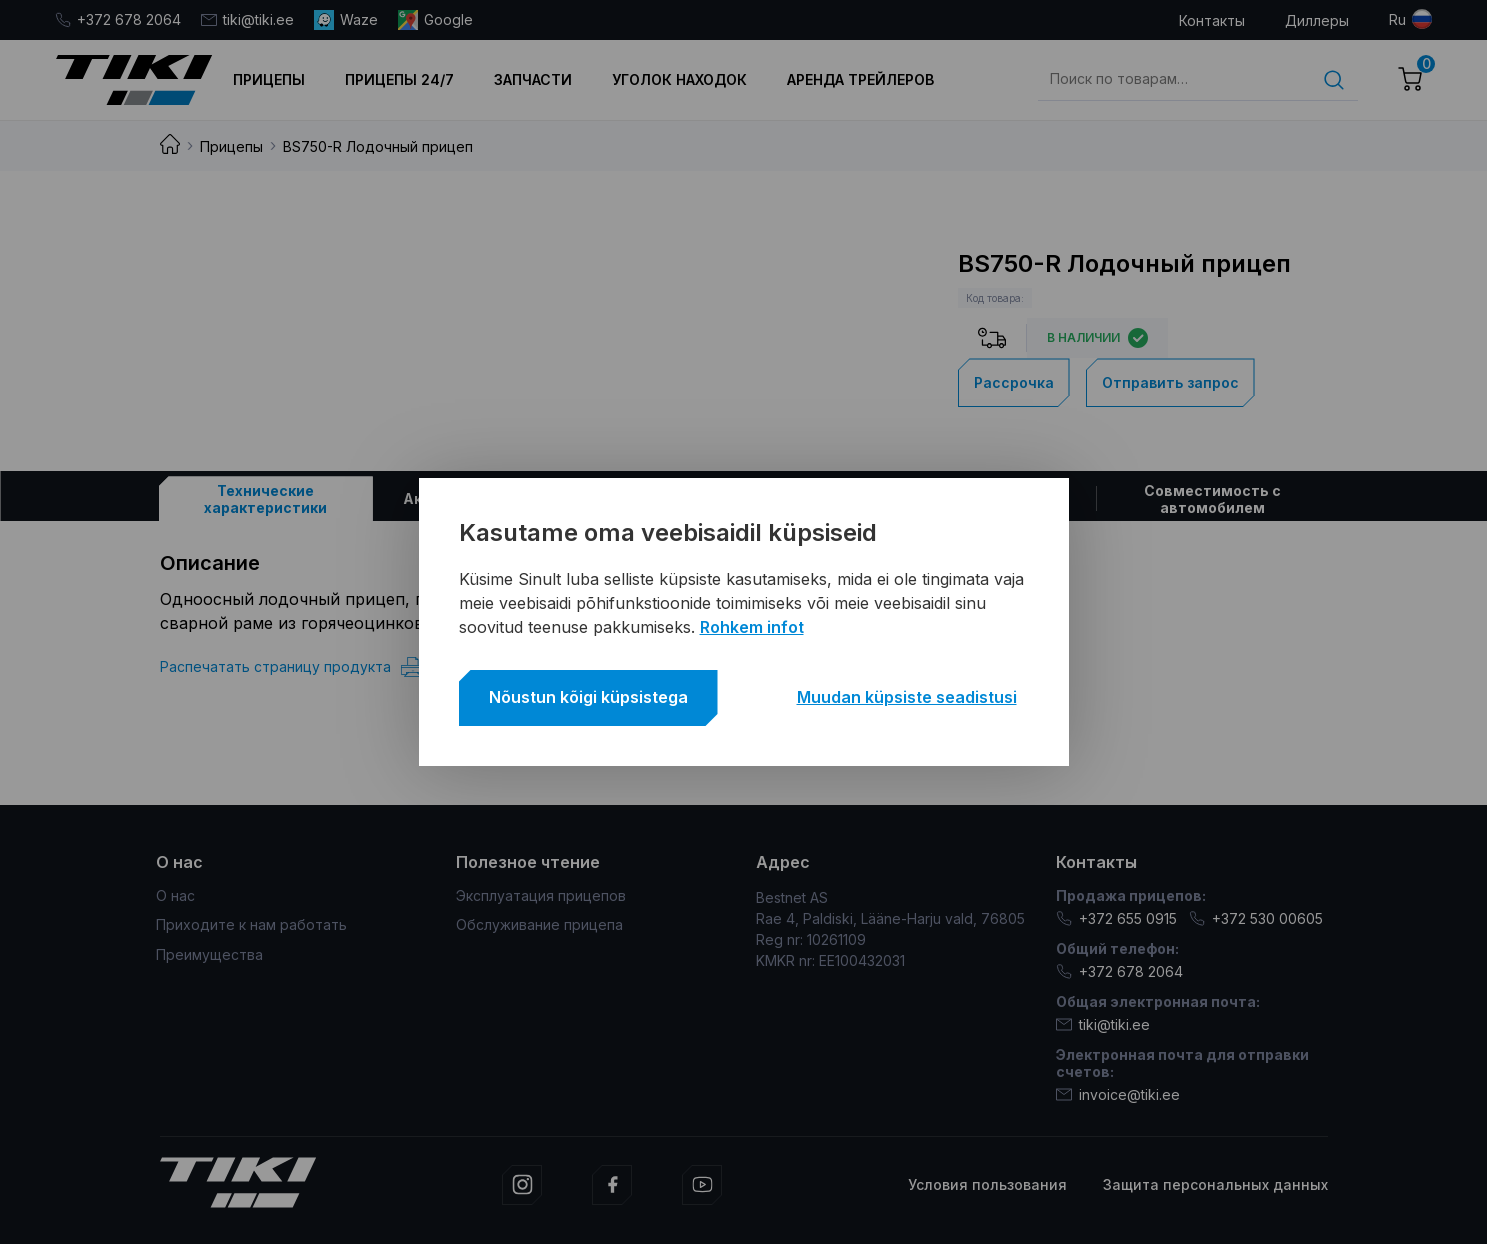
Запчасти (533, 79)
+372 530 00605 (1256, 918)
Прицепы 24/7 (399, 79)
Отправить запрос (1170, 382)
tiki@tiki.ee (247, 19)
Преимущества (209, 954)
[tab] (266, 498)
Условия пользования (987, 1184)
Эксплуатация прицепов (541, 895)
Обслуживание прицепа (539, 924)
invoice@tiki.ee (1118, 1094)
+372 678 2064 (118, 19)
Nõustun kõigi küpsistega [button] (588, 697)
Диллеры (1317, 20)
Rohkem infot (752, 627)
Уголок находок (679, 79)
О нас (175, 895)
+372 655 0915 (1116, 918)
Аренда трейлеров (860, 79)
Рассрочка (1014, 382)
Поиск (1334, 80)
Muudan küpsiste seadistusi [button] (907, 697)
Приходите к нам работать (251, 924)
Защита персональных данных (1215, 1184)
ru (1397, 19)
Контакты (1212, 20)
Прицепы (269, 79)
